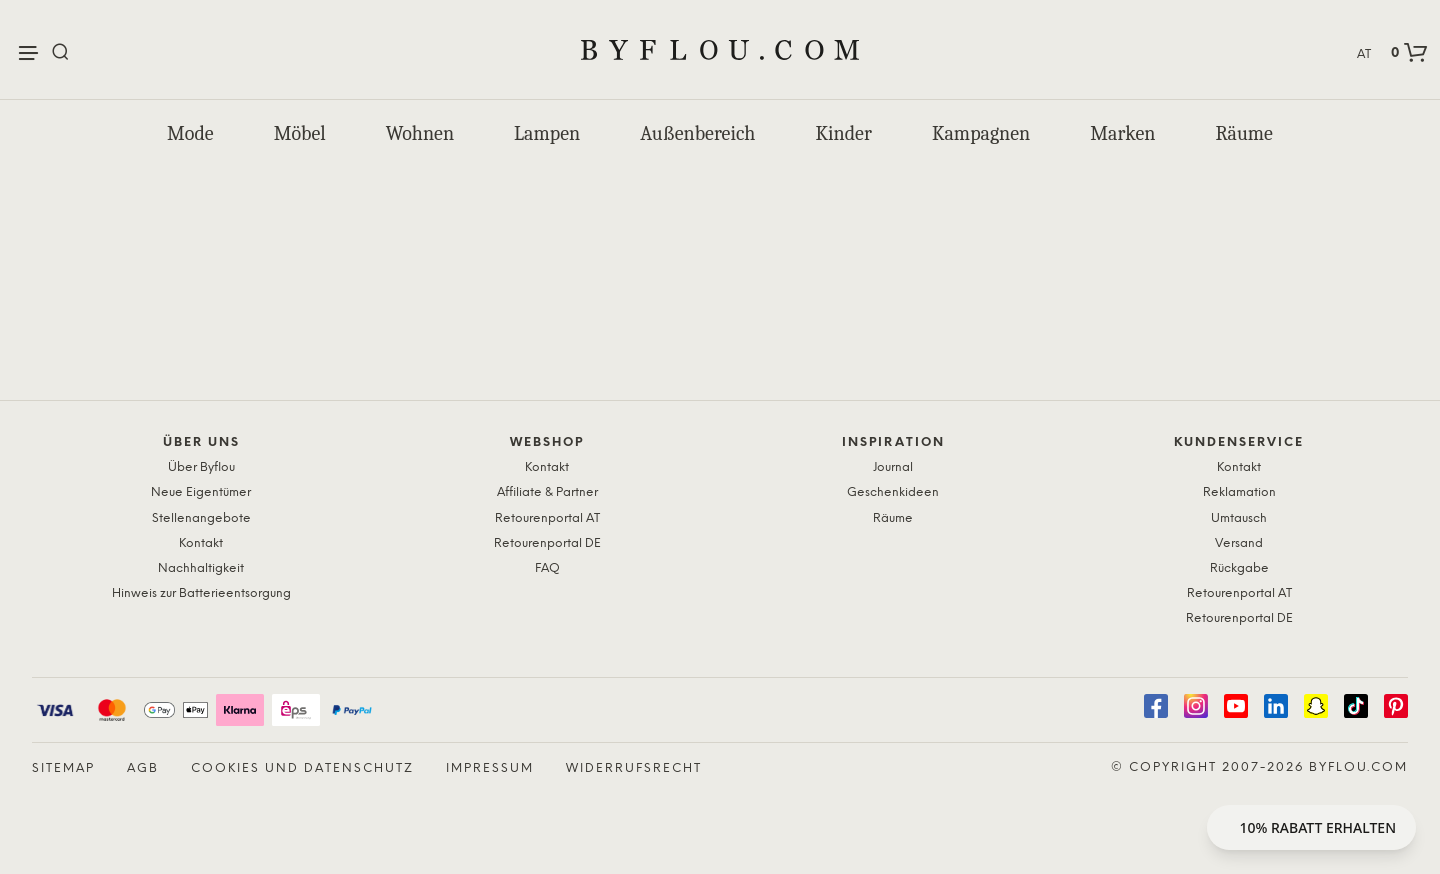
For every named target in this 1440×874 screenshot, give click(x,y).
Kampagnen (981, 133)
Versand (1239, 543)
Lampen (547, 133)
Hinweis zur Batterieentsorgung (201, 593)
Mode (190, 133)
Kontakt (201, 543)
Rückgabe (1239, 568)
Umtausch (1239, 518)
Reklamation (1239, 492)
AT (1364, 54)
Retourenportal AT (547, 518)
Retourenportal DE (547, 543)
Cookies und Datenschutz (302, 768)
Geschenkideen (893, 492)
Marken (1122, 133)
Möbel (300, 133)
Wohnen (420, 133)
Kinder (843, 133)
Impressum (490, 768)
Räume (1244, 133)
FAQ (547, 568)
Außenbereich (697, 133)
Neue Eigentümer (201, 492)
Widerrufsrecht (634, 768)
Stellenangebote (201, 518)
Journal (893, 467)
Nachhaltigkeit (201, 568)
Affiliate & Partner (547, 492)
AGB (143, 768)
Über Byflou (201, 467)
